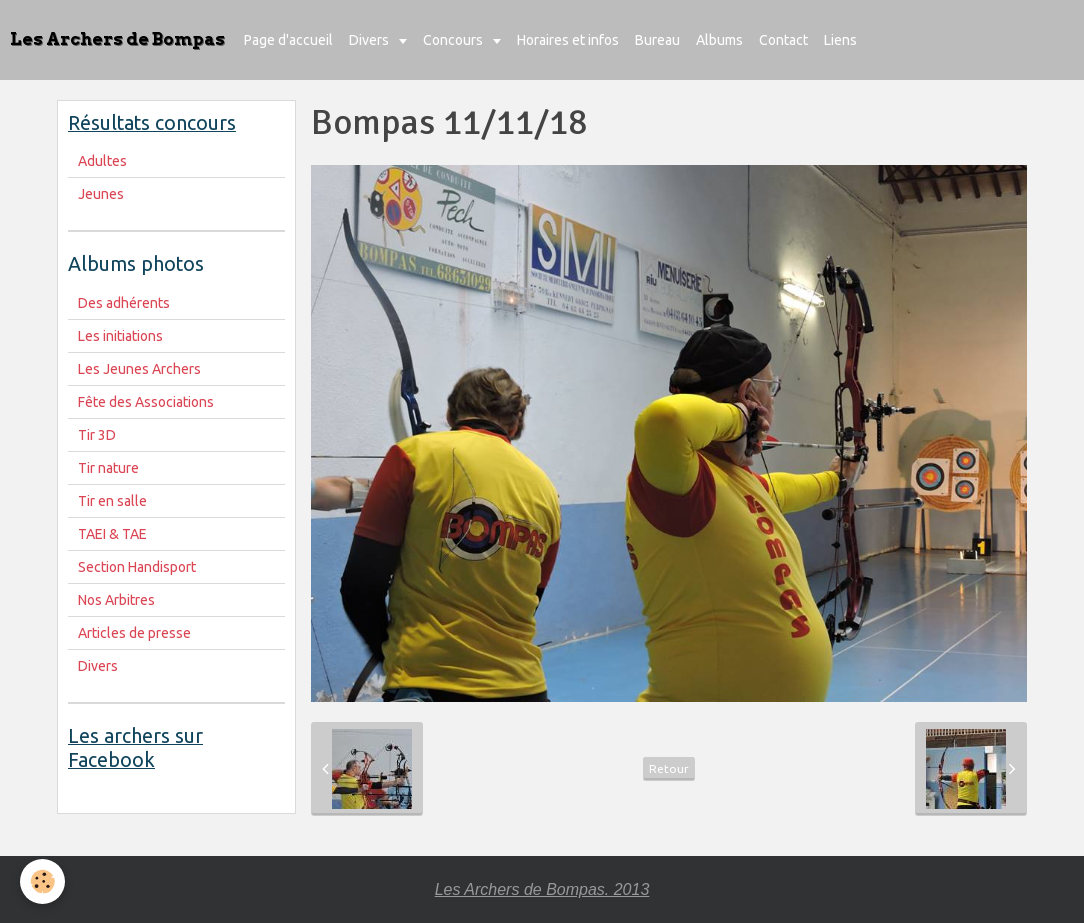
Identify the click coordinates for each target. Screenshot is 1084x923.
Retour (669, 768)
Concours (454, 40)
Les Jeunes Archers (139, 369)
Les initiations (120, 336)
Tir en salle (112, 501)
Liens (840, 40)
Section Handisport (137, 567)
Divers (370, 40)
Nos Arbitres (116, 600)
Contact (783, 40)
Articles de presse (134, 633)
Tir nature (108, 468)
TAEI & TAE (112, 534)
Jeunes (101, 194)
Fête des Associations (146, 402)
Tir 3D (97, 435)
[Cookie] (42, 881)
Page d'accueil (288, 40)
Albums (719, 40)
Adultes (102, 161)
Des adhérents (124, 303)
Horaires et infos (568, 40)
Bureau (657, 40)
